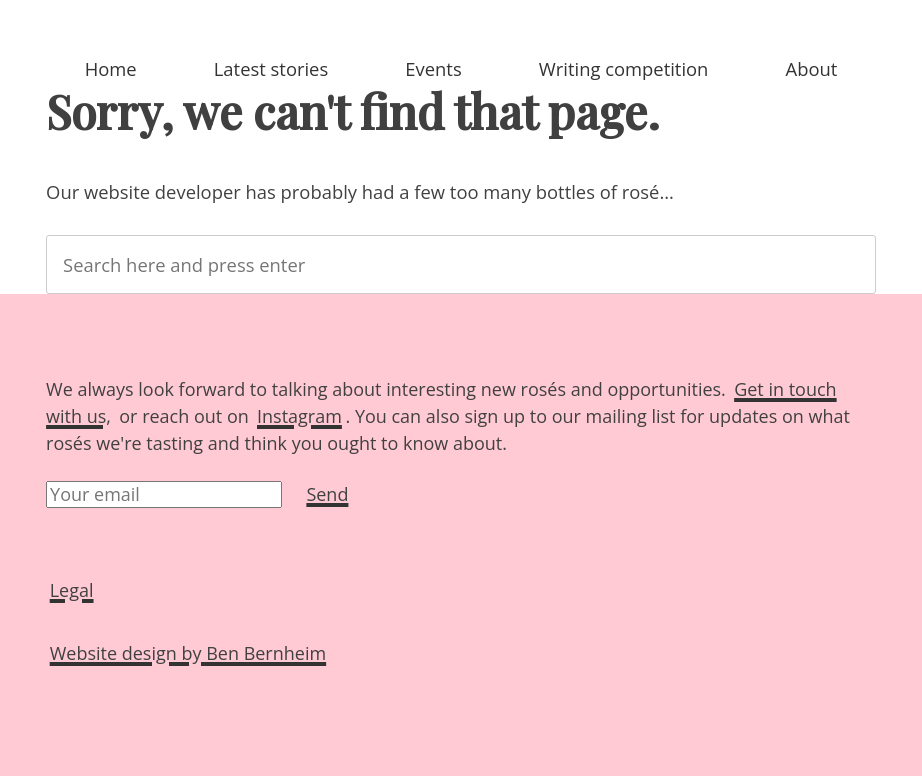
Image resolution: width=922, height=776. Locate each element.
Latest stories (271, 68)
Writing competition (624, 68)
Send (327, 494)
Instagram (299, 416)
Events (433, 68)
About (812, 68)
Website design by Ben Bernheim (188, 653)
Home (111, 68)
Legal (72, 590)
